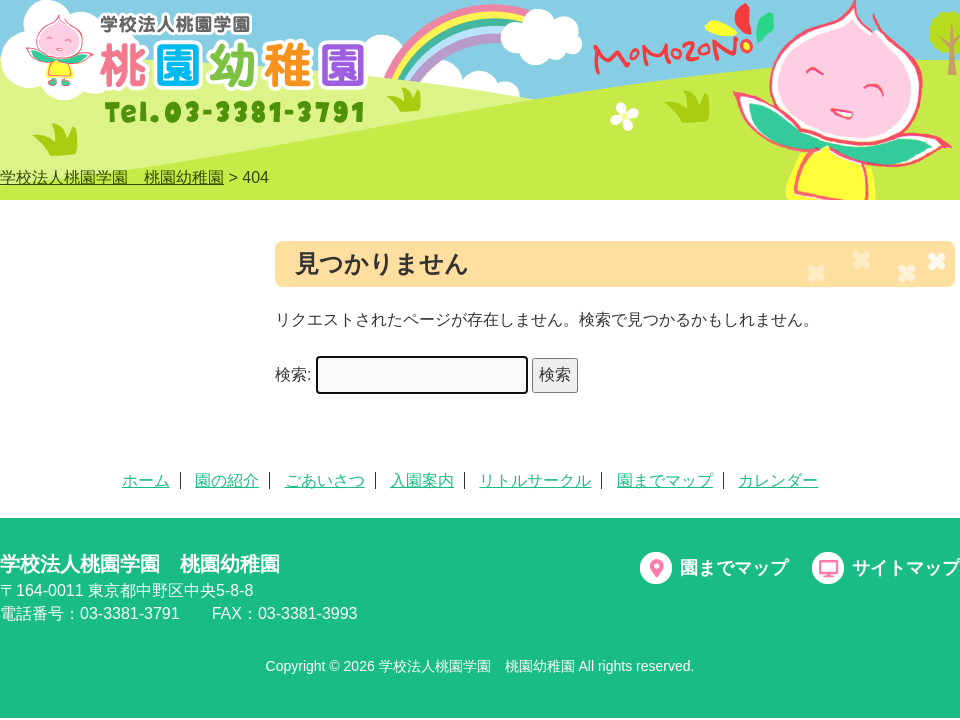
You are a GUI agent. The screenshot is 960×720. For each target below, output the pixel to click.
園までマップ (665, 480)
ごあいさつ (325, 480)
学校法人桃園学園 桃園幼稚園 (140, 564)
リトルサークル (535, 480)
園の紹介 (227, 480)
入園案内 (422, 480)
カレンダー (778, 480)
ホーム (146, 480)
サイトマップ (906, 568)
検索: (293, 374)
